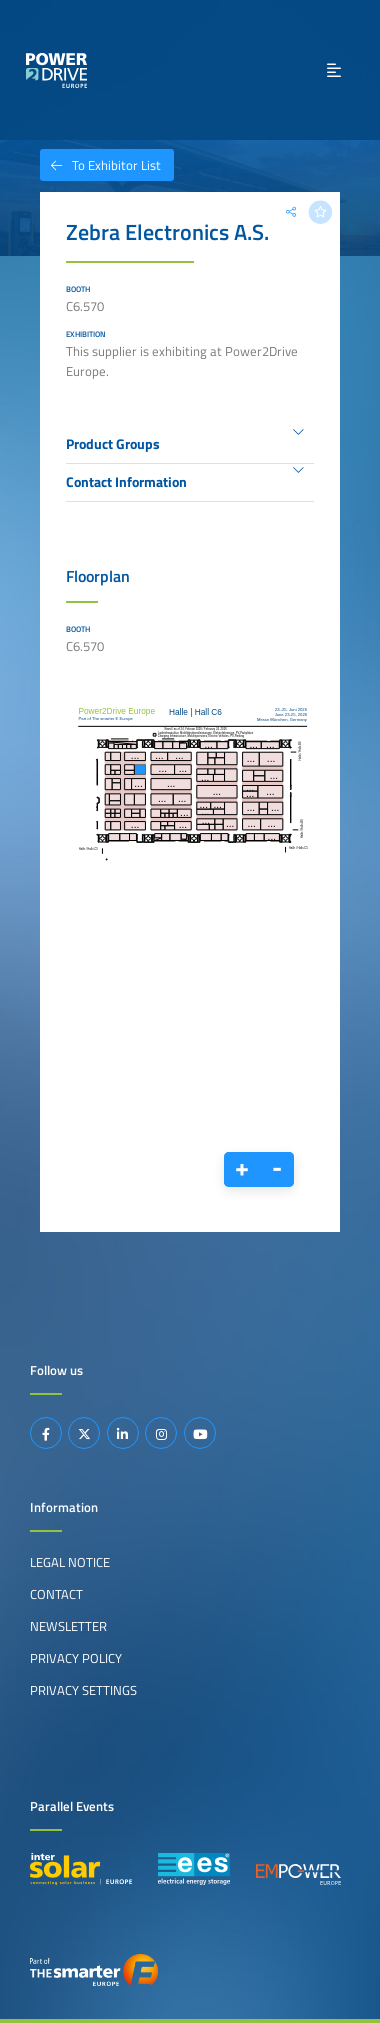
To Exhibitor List (100, 165)
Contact (56, 1594)
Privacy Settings (83, 1690)
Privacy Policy (76, 1658)
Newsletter (68, 1626)
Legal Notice (70, 1562)
